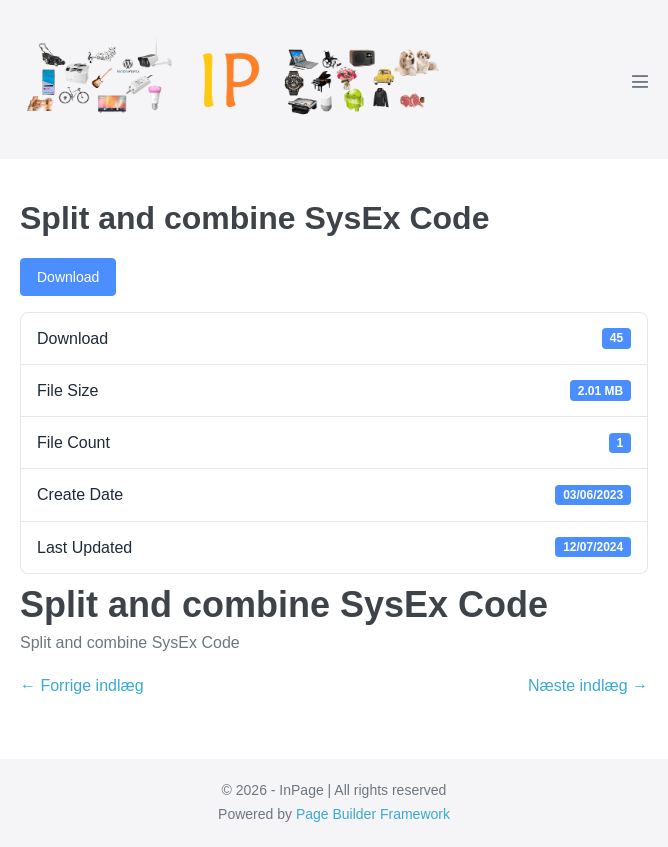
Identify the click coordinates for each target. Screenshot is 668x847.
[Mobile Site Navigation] (640, 81)
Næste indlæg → (588, 685)
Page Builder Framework (373, 814)
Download (68, 277)
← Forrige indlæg (82, 685)
